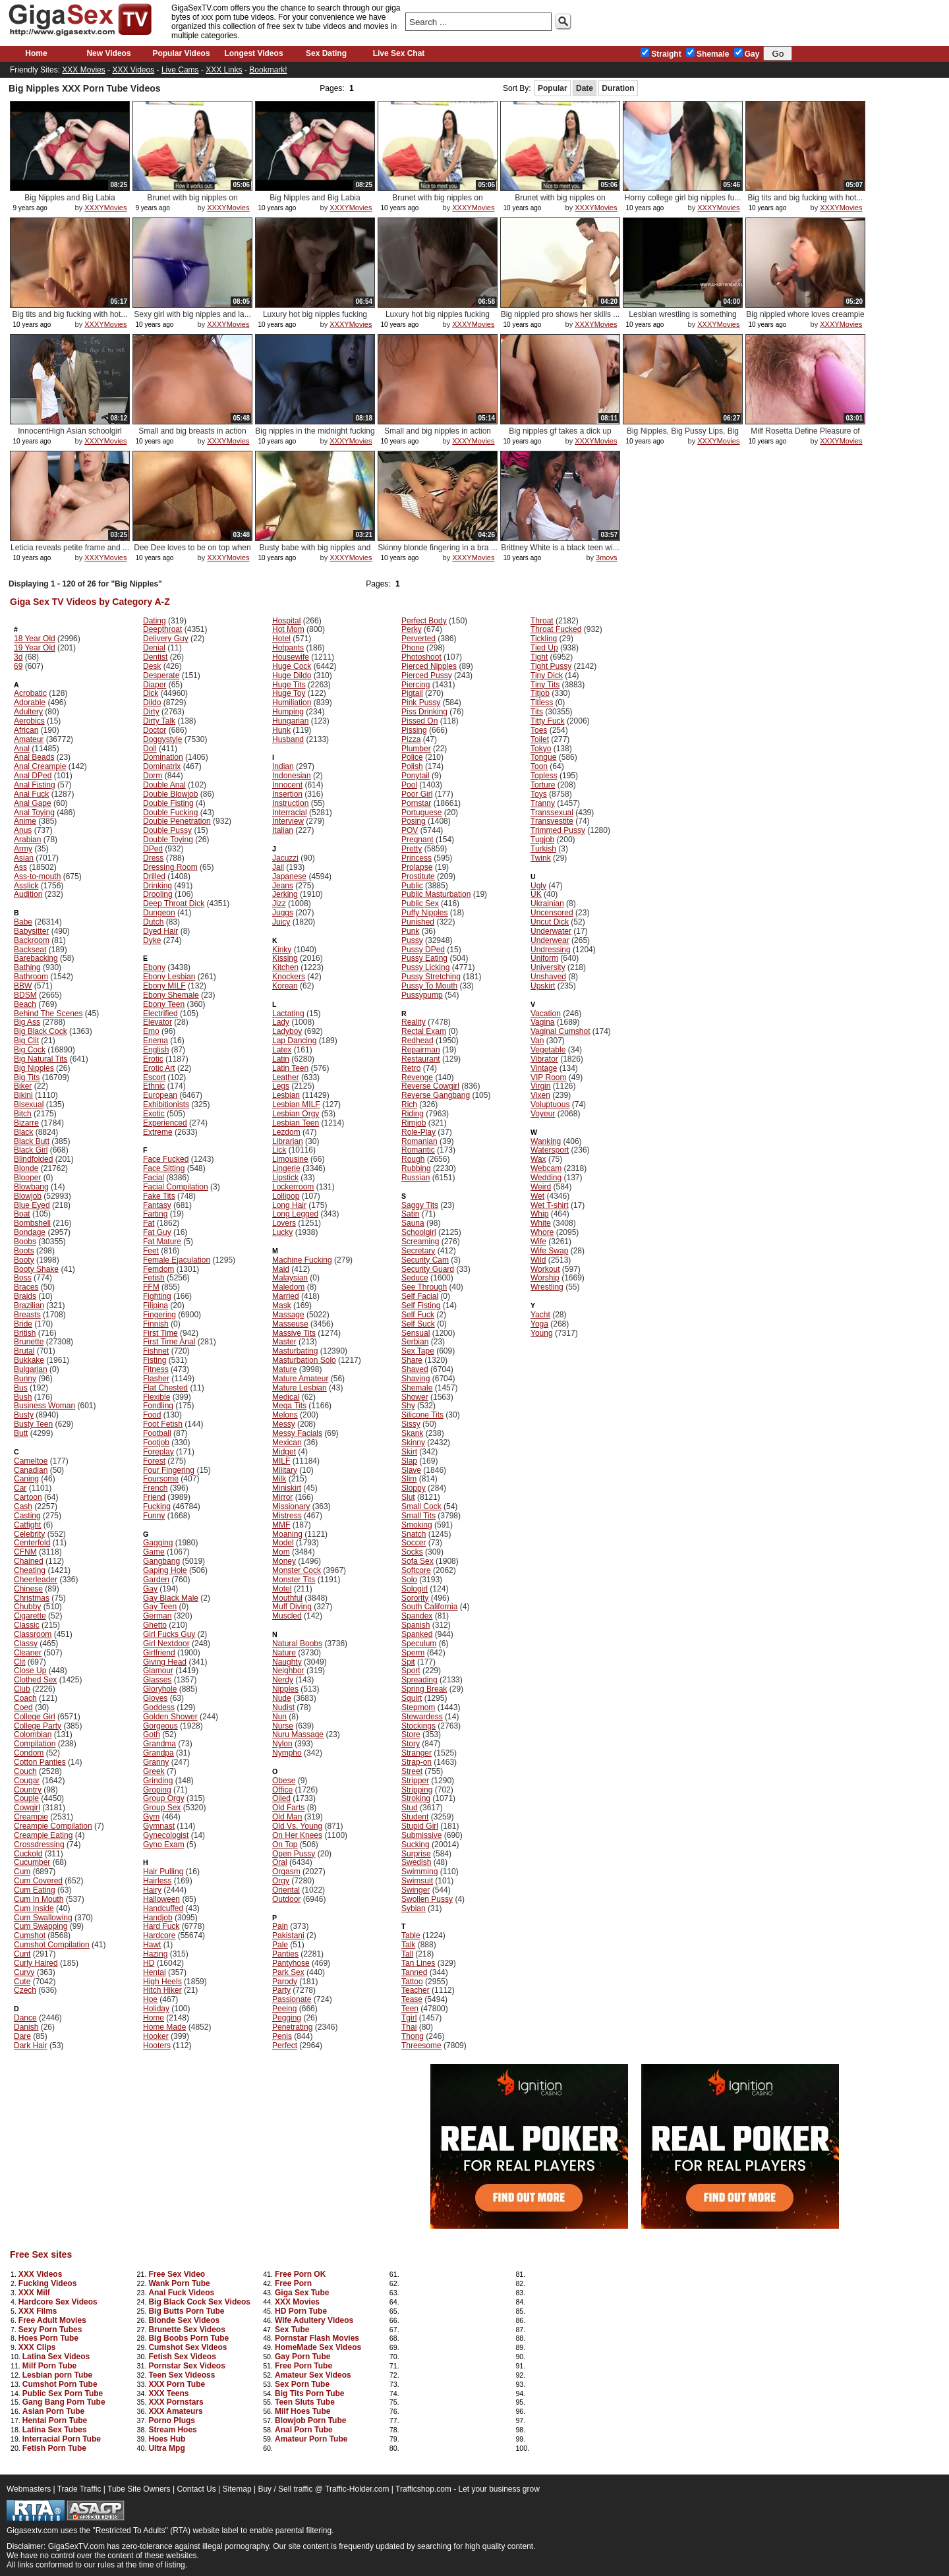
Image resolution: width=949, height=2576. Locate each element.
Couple (26, 1798)
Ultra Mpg (166, 2448)
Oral (279, 1862)
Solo (409, 1579)
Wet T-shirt (550, 1205)
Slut (408, 1497)
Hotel (281, 638)
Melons (285, 1414)
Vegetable (548, 1049)
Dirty (151, 711)
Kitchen (285, 967)
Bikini (23, 1095)
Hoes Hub (166, 2439)
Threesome (421, 2045)
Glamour (158, 1670)
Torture (543, 784)
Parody (284, 1981)
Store (410, 1734)
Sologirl (414, 1588)
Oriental (286, 1890)
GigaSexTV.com (76, 2546)
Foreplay (158, 1451)
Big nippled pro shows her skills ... (560, 314)
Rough (412, 1159)
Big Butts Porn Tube (186, 2311)
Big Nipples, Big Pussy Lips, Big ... (683, 435)
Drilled (154, 876)
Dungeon (159, 912)
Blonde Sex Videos (183, 2320)
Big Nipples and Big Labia (69, 197)
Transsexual (552, 812)
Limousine (290, 1159)
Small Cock (421, 1506)
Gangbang (161, 1561)
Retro (410, 1068)
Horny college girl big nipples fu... (683, 197)
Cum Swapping (40, 1926)
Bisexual (28, 1104)
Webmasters (29, 2489)
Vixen (540, 1095)
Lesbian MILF (296, 1104)
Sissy (410, 1424)
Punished (417, 922)
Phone (412, 647)
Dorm (152, 775)
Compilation (34, 1743)
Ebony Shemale (171, 995)
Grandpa (158, 1753)
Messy (283, 1424)
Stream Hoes (172, 2429)
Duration (618, 88)
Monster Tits (293, 1579)
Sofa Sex (417, 1561)
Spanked (416, 1634)
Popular (552, 88)
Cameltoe (30, 1461)
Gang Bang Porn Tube (63, 2402)
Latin (280, 1059)
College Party (37, 1726)
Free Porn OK (300, 2274)
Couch (25, 1771)
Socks (412, 1552)
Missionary (291, 1506)
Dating (154, 620)
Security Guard (427, 1269)
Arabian (27, 839)
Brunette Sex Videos (186, 2329)
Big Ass (27, 1022)
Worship (545, 1277)
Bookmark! (268, 69)
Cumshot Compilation (52, 1944)
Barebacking (36, 958)
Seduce (414, 1277)
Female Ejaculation (176, 1260)
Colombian (32, 1734)
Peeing (284, 2008)
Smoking (416, 1525)
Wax (538, 1159)
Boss (23, 1277)
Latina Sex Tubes (54, 2429)
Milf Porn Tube (49, 2365)
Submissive (421, 1835)
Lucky (282, 1232)
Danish (26, 2027)
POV (409, 830)
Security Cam (425, 1260)
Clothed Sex (35, 1679)
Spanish (415, 1625)
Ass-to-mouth (37, 876)
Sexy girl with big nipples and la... (192, 314)
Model (283, 1542)
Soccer (413, 1542)
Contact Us (196, 2489)
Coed (23, 1707)
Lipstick (285, 1177)
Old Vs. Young (297, 1826)
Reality (413, 1022)
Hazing (155, 1954)
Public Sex (420, 903)
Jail (278, 867)
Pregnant (417, 839)
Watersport (550, 1150)
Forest (154, 1461)
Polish (412, 766)
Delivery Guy (165, 638)
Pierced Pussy (426, 675)
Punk (410, 931)
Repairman (420, 1049)
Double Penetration (177, 821)
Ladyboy (287, 1031)
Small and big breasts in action (192, 431)
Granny (156, 1762)
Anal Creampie (40, 766)
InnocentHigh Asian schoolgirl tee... (69, 435)
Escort (154, 1077)
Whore (542, 1232)
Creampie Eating (43, 1835)
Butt (21, 1433)
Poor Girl (416, 794)
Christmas (31, 1598)
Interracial (289, 812)
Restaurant (420, 1059)
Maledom (288, 1287)
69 (18, 666)
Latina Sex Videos (56, 2356)
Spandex (416, 1615)
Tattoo (412, 1981)
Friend (154, 1497)
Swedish (416, 1862)
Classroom (32, 1634)
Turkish (543, 848)
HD (148, 1963)
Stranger (416, 1753)
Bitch (23, 1113)
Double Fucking (170, 812)
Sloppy (413, 1488)
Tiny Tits (545, 684)
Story (410, 1743)
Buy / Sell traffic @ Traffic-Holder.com (323, 2489)
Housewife (290, 657)
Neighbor (288, 1670)
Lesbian (286, 1095)
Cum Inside (34, 1908)
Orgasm (286, 1871)
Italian (282, 830)
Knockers (288, 976)
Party (281, 1990)
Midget (284, 1451)
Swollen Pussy (427, 1899)
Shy (408, 1405)
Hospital (286, 620)
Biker (23, 1086)
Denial (154, 647)
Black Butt (31, 1141)
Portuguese (421, 812)
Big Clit (26, 1040)
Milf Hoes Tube (302, 2411)
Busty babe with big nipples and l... (315, 552)
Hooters (157, 2045)
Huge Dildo (291, 675)
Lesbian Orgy (295, 1113)
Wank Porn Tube (179, 2283)
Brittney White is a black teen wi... (560, 547)
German (157, 1615)
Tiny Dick (547, 675)
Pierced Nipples (429, 666)
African (26, 730)
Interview (288, 821)
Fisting (154, 1360)
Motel (281, 1588)
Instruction (290, 803)
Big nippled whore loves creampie (805, 314)
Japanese (289, 876)
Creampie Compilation (53, 1826)
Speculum (418, 1643)
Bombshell (32, 1223)
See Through (424, 1287)
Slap (409, 1461)
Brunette (28, 1341)
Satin (410, 1213)
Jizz (279, 903)
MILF (281, 1461)
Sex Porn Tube (302, 2384)
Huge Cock (291, 666)
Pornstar (416, 803)
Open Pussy (293, 1853)
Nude (281, 1698)
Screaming (420, 1241)
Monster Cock (296, 1570)
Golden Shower (170, 1716)
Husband (288, 739)
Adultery (28, 711)
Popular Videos (181, 53)
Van (537, 1040)
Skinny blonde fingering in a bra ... (437, 547)
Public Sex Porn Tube (62, 2393)
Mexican (287, 1442)
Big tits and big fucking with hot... (805, 197)
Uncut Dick (550, 922)
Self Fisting (420, 1305)
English (156, 1049)
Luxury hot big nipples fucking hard (315, 319)
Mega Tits (289, 1405)
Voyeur (543, 1113)
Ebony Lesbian (169, 976)
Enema (155, 1040)
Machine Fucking (302, 1260)
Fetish (154, 1277)
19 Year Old (34, 647)
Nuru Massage (298, 1734)
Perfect (284, 2045)
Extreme (158, 1132)
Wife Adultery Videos (314, 2320)
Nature (284, 1652)
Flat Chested (165, 1387)
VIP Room (548, 1077)
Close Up (30, 1670)
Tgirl (409, 2017)
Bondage (29, 1232)
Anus (23, 830)
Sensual (415, 1333)
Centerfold (32, 1542)
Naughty (287, 1662)
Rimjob (413, 1123)
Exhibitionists (166, 1104)
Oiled (281, 1798)
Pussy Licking (425, 967)
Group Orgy (164, 1798)
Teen (409, 2008)
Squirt (411, 1698)
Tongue (543, 757)
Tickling (544, 638)
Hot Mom (288, 629)
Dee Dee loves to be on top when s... (192, 552)
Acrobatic (30, 693)
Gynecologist (165, 1835)
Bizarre (26, 1123)
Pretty (411, 848)
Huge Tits (289, 684)
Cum (22, 1871)
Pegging (286, 2017)
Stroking (415, 1798)
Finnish (156, 1324)
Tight (539, 657)
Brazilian (29, 1305)
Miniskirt (286, 1488)
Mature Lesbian (299, 1387)
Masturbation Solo (304, 1360)
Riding (412, 1113)
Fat (148, 1223)
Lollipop (285, 1196)
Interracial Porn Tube (61, 2439)
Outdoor (286, 1899)
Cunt (22, 1954)
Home (36, 53)
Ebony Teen (164, 1004)
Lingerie (286, 1168)
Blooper (27, 1177)
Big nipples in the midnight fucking (314, 431)
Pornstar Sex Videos (186, 2365)
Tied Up (544, 647)
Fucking (157, 1506)
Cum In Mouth (38, 1899)
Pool (409, 784)
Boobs (25, 1241)
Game (154, 1552)
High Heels (162, 1981)
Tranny (543, 803)
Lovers (284, 1223)
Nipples (285, 1689)
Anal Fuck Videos (181, 2292)
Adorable (29, 702)
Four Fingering (168, 1470)
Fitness (156, 1369)
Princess (416, 858)
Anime (25, 821)
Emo (151, 1031)
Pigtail (412, 693)
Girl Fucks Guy (169, 1634)
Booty (24, 1260)
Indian (283, 766)
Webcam (546, 1168)
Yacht (540, 1314)
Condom (28, 1753)
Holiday (156, 2008)
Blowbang (31, 1186)
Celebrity (29, 1534)
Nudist (283, 1707)
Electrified (160, 1013)
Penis (282, 2036)
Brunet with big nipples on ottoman (437, 202)
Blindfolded (33, 1159)
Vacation (546, 1013)
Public (412, 885)
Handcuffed (163, 1908)
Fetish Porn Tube (54, 2448)
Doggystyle (162, 739)
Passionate (291, 1999)
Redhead (417, 1040)
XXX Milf (34, 2292)
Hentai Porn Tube (54, 2420)
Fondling (158, 1405)
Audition (28, 894)
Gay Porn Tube (302, 2356)
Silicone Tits (422, 1414)
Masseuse (290, 1324)
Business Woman (44, 1405)
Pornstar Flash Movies (317, 2338)
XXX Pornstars (175, 2402)
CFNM (25, 1552)
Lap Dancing (294, 1040)
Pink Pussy (420, 702)
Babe (23, 922)
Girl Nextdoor (166, 1643)
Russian (415, 1177)
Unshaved (548, 976)
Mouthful (287, 1598)
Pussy (412, 940)
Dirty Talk (159, 721)
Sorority (414, 1598)
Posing (413, 821)
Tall (407, 1954)
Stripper (415, 1780)
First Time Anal (169, 1341)
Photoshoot (421, 657)
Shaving (415, 1378)
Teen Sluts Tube (305, 2402)
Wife (538, 1241)
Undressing (551, 949)
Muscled (287, 1615)
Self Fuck (417, 1314)
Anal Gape (32, 803)
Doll (150, 748)
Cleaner (28, 1652)
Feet (151, 1250)
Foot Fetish (163, 1424)
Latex (281, 1049)
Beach (25, 1004)
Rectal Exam (423, 1031)
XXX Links (224, 69)
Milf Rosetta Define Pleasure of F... (805, 435)
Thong (412, 2036)
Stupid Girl (419, 1826)
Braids (25, 1296)
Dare (22, 2036)
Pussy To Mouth (429, 985)
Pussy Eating (424, 958)
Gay (747, 54)
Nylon (282, 1743)
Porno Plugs (171, 2420)
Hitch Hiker (162, 1990)
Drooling (158, 894)
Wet (537, 1196)
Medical (285, 1397)
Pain (280, 1926)
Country (28, 1789)
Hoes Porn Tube (48, 2338)
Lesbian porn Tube (57, 2375)
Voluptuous (550, 1104)
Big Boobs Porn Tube (188, 2338)
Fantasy (157, 1205)
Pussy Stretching (431, 976)
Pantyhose (291, 1963)
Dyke (152, 940)
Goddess (159, 1707)
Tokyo (541, 748)
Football (157, 1433)
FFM (151, 1287)
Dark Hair (30, 2045)
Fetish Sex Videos (182, 2356)
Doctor (154, 730)
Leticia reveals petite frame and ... (70, 547)
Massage (288, 1314)
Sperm (412, 1652)
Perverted (418, 638)
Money (284, 1561)
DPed (153, 848)
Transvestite (552, 821)
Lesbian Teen (295, 1123)
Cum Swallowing (43, 1917)
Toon (539, 766)
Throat (542, 620)
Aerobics (29, 721)
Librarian (287, 1141)
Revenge (417, 1077)
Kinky (281, 949)
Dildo (152, 702)
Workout (545, 1269)
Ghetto (155, 1625)
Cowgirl (27, 1807)
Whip (539, 1213)
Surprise (416, 1853)
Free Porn (293, 2283)
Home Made (164, 2027)
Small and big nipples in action (437, 431)
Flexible (156, 1397)
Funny (154, 1515)
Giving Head (165, 1662)
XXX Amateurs (175, 2411)
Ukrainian (547, 903)
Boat (22, 1213)
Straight (661, 54)
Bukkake (29, 1360)
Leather (285, 1077)
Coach (25, 1698)
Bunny (25, 1378)
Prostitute (418, 876)
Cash (23, 1506)
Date (584, 88)
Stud (409, 1807)
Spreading (419, 1679)
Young (542, 1333)
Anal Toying (34, 812)
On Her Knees (297, 1835)
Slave (411, 1470)
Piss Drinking (424, 711)
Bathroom (31, 976)
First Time (160, 1333)
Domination (163, 757)
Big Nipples (34, 1068)
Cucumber (32, 1862)
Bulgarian (30, 1369)
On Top (284, 1844)
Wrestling (547, 1287)
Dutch (153, 922)
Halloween (161, 1899)
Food (152, 1414)
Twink (541, 858)
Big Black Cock (40, 1031)
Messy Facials (297, 1433)
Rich (409, 1104)
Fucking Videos (47, 2283)
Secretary (418, 1250)
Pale (280, 1944)
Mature (284, 1369)
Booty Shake (36, 1269)
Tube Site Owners (139, 2489)
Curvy (24, 1972)
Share (411, 1360)
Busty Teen (33, 1424)
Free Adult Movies (52, 2320)
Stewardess (422, 1716)
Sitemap (237, 2489)
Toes (539, 730)
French (155, 1488)
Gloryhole (160, 1689)
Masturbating (295, 1351)
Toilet (540, 739)
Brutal (24, 1351)
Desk (152, 666)
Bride (23, 1324)
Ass (20, 867)
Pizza (410, 739)
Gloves (155, 1698)
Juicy (281, 922)
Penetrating (292, 2027)
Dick (150, 693)
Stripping (416, 1789)
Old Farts (288, 1807)
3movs (606, 557)
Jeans (282, 885)
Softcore (416, 1570)
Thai (409, 2027)
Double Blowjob (170, 794)
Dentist (155, 657)
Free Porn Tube (303, 2365)
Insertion (287, 794)
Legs (280, 1086)
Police (412, 757)
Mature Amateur (300, 1378)
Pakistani (288, 1935)
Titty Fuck (548, 721)
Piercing (415, 684)
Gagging (158, 1542)
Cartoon (28, 1497)
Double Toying (168, 839)
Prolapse (416, 867)
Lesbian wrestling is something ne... (682, 319)
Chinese (28, 1588)
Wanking (546, 1141)
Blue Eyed (32, 1205)
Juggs (282, 912)
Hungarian (290, 721)
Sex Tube (292, 2329)
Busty (24, 1414)
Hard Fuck (161, 1926)
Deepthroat (162, 629)
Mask (281, 1305)
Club (22, 1689)
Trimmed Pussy (558, 830)
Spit (408, 1662)
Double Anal (164, 784)
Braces (26, 1287)
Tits (537, 711)
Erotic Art (159, 1068)
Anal (22, 748)
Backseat (30, 949)
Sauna (412, 1223)
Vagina (542, 1022)
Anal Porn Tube (304, 2429)
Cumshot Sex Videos (187, 2347)
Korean (285, 985)
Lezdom (286, 1132)
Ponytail (415, 775)
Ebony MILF (164, 985)
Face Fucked (165, 1159)
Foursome (161, 1478)
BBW (23, 985)
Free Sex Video (176, 2274)
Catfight (27, 1525)
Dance (25, 2017)
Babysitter (31, 931)
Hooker (156, 2036)
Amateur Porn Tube (311, 2439)
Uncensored (552, 912)
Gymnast (159, 1826)
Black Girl (30, 1150)
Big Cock (29, 1049)
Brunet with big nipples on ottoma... (192, 202)
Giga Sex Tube (302, 2292)
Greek (154, 1771)
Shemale (707, 54)
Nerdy (282, 1679)
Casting (27, 1515)
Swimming (419, 1871)
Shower (414, 1397)
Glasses (157, 1679)
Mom (281, 1552)
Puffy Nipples (424, 912)
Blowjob (28, 1196)
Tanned (414, 1972)
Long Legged (295, 1213)
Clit (19, 1662)
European (160, 1095)
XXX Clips (37, 2347)
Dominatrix (162, 766)
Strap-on (416, 1762)
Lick (279, 1150)
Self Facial (419, 1296)
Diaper (154, 684)
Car (20, 1488)
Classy (26, 1643)
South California (429, 1606)
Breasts (27, 1314)
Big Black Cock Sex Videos (199, 2301)
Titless (542, 702)
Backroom (31, 940)
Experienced (165, 1123)
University (548, 967)
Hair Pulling (163, 1871)
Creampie (31, 1816)
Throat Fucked (556, 629)
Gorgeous (160, 1726)
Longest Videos (253, 53)
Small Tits (418, 1515)
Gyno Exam (164, 1844)
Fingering (159, 1314)
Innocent (287, 784)
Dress (153, 858)
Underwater (551, 931)
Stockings (418, 1726)
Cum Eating (34, 1890)
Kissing (285, 958)
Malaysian (290, 1277)
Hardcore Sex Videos (58, 2301)
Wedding (546, 1177)
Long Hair (289, 1205)
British (25, 1333)
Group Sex (162, 1807)
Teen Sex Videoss (181, 2375)
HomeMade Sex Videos (318, 2347)
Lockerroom (293, 1186)
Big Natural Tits (40, 1059)
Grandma (159, 1743)
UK (536, 894)
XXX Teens (168, 2393)
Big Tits (27, 1077)
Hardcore (159, 1935)
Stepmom (418, 1707)
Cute (22, 1981)
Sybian (413, 1908)
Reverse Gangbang (435, 1095)
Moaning (287, 1534)
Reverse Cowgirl (430, 1086)
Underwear (550, 940)
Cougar (27, 1780)
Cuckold (28, 1853)
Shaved (414, 1369)
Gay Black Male (170, 1598)
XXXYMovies (105, 208)
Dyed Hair (160, 931)
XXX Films (37, 2311)
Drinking (157, 885)
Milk (279, 1478)
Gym (151, 1816)
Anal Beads (34, 757)
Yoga (539, 1324)
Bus (21, 1387)
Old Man (287, 1816)
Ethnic (154, 1086)
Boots (24, 1250)
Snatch (413, 1534)
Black (23, 1132)
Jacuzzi (285, 858)
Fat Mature (162, 1241)
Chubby (27, 1606)
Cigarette (30, 1615)
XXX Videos (133, 69)
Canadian (30, 1470)
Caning (26, 1478)
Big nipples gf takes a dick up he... (560, 435)
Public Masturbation (436, 894)
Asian (24, 858)
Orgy (280, 1880)
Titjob (540, 693)
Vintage (544, 1068)
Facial (153, 1177)
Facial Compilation (175, 1186)
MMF (281, 1525)
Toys (539, 794)
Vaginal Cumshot (560, 1031)
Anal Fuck (31, 794)
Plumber (416, 748)
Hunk (281, 730)
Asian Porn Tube (53, 2411)
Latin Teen (290, 1068)
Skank (412, 1433)
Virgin (540, 1086)
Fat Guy (157, 1232)
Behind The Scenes (48, 1013)
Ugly (538, 885)
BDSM (25, 995)
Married (285, 1296)
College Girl (34, 1716)
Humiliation (291, 702)
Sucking (415, 1844)
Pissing (414, 730)
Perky (411, 629)
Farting (155, 1213)
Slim (409, 1478)
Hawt (152, 1944)
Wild (538, 1260)
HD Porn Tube (301, 2311)
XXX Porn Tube (176, 2384)
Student (414, 1816)
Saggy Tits (419, 1205)
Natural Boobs (297, 1643)
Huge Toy (288, 693)
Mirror (282, 1497)
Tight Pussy (551, 666)
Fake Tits (159, 1196)
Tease (411, 1999)
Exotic (154, 1113)
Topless (544, 775)
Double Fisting (168, 803)
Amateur (28, 739)
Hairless (157, 1880)
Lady (280, 1022)
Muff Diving (292, 1606)
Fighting (157, 1296)
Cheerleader (35, 1579)
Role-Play (418, 1132)
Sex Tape (417, 1351)
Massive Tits (294, 1333)
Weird (541, 1186)
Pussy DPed (423, 949)
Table (410, 1935)
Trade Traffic (79, 2489)
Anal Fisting (34, 784)
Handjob (158, 1917)
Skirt (409, 1451)
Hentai (154, 1972)
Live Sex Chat (399, 53)
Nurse (282, 1726)
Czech (25, 1990)
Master (284, 1341)
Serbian (414, 1341)
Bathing (27, 967)
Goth (151, 1734)
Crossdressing (39, 1844)
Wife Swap (549, 1250)
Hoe (150, 1999)
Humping (288, 711)
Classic (27, 1625)
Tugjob (542, 839)
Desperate (161, 675)
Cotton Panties (40, 1762)
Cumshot (29, 1935)
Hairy (152, 1890)
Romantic (418, 1150)
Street (411, 1771)
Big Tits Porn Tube (310, 2393)
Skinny (413, 1442)
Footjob (156, 1442)
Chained (28, 1561)
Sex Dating (326, 53)
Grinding (158, 1780)
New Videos (108, 53)
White (541, 1223)
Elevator (157, 1022)
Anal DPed (32, 775)
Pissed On (419, 721)
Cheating (29, 1570)
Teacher (415, 1990)
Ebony (154, 967)
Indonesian (291, 775)
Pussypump (422, 995)
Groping (157, 1789)
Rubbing (416, 1168)
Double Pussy (167, 830)
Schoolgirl (418, 1232)
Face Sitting (164, 1168)
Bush (23, 1397)
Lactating (288, 1013)
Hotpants (288, 647)
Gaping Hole (165, 1570)
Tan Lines (418, 1963)
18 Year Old (34, 638)
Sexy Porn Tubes (50, 2329)
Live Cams (180, 69)
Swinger (415, 1890)
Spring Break (424, 1689)
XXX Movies (83, 69)
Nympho (287, 1753)
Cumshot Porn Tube (60, 2384)
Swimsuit (417, 1880)
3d (18, 657)
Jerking (285, 894)
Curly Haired (36, 1963)
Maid (280, 1269)
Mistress (287, 1515)
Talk (408, 1944)
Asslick (26, 885)
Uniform (544, 958)
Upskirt (543, 985)
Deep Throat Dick (173, 903)
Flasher (156, 1378)
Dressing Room (170, 867)
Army (23, 848)
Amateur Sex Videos (313, 2375)
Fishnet (156, 1351)
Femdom (158, 1269)
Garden (156, 1579)
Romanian (419, 1141)
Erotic (153, 1059)
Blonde (26, 1168)
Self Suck (418, 1324)
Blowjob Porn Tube (310, 2420)
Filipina (155, 1305)
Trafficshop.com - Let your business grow (467, 2489)
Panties (285, 1954)
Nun (279, 1716)
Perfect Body (424, 620)
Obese (283, 1780)
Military (284, 1470)
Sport (410, 1670)
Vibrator (544, 1059)
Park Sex (288, 1972)
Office (282, 1789)
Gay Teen (160, 1606)
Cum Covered (38, 1880)
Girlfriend (159, 1652)
